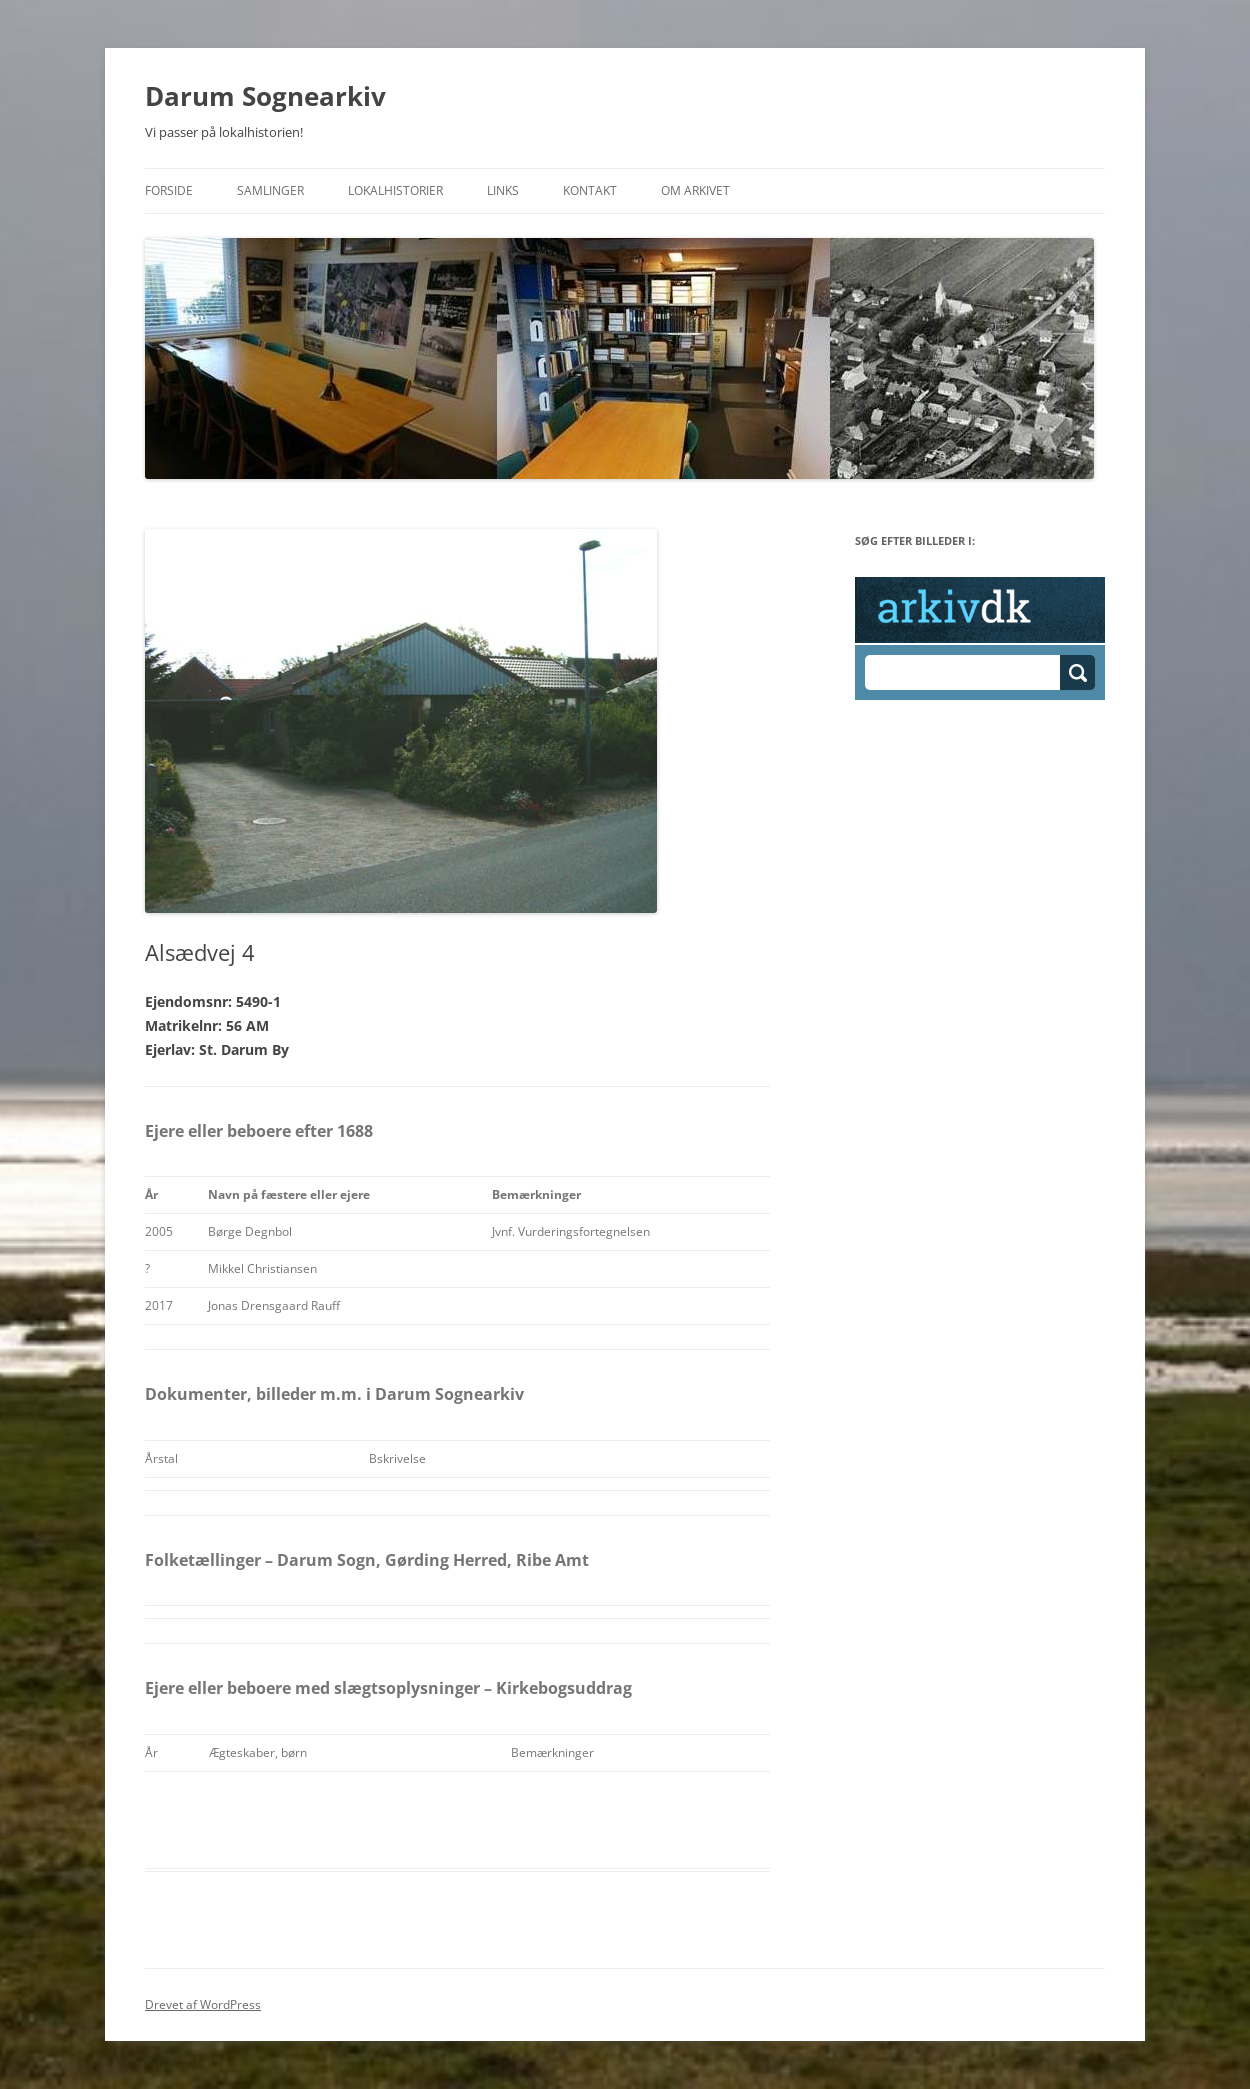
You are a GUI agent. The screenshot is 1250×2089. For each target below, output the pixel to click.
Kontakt (590, 190)
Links (503, 190)
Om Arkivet (695, 190)
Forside (169, 190)
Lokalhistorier (395, 190)
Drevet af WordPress (203, 2004)
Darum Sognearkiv (265, 96)
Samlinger (270, 190)
